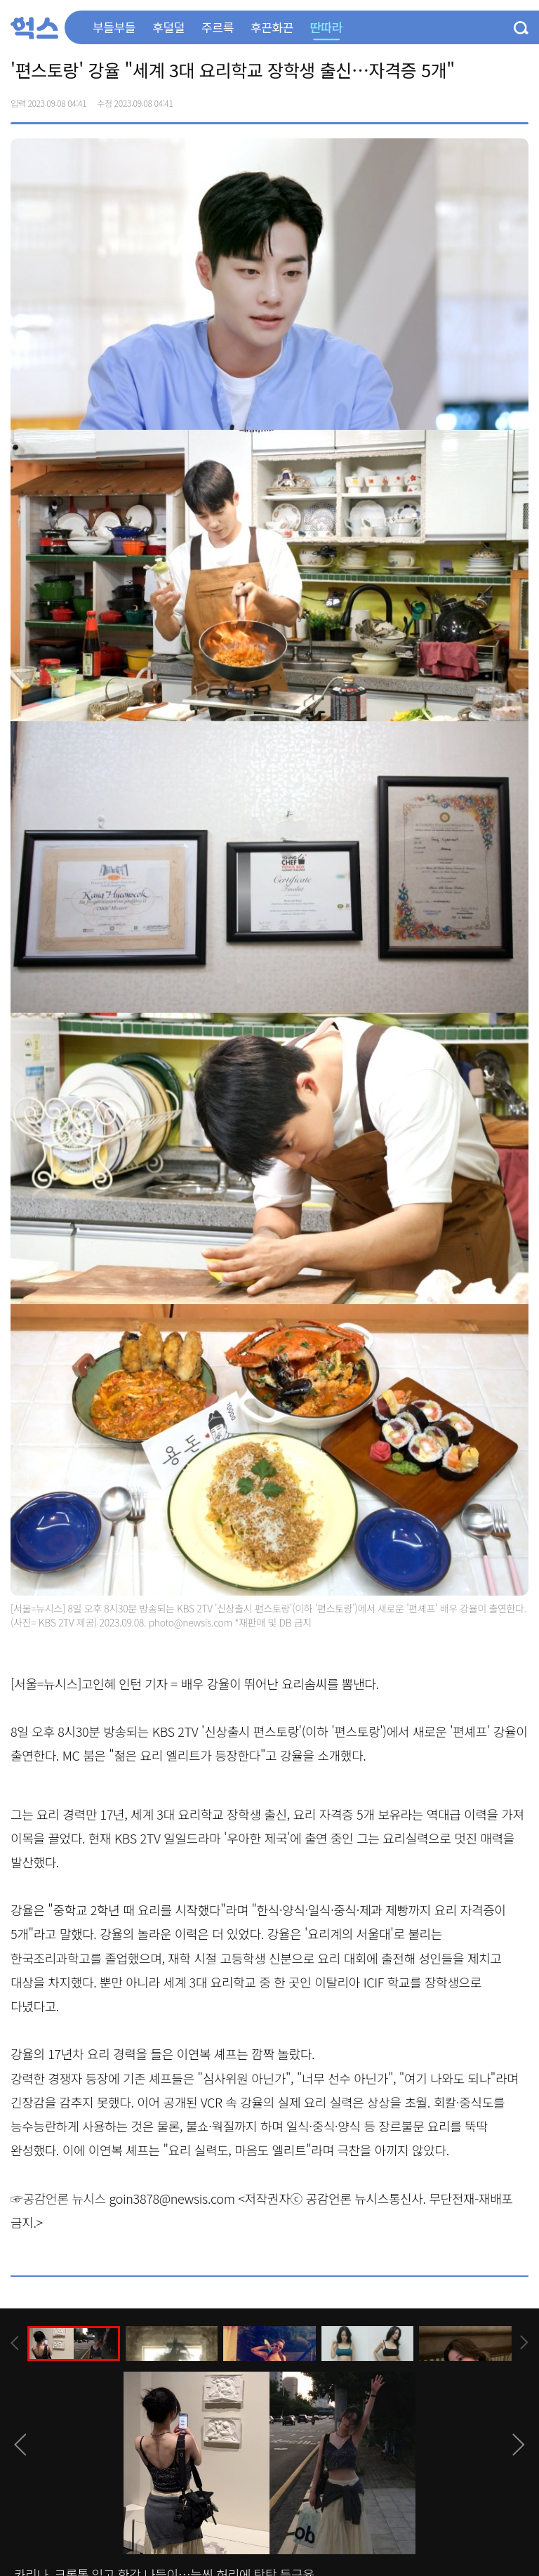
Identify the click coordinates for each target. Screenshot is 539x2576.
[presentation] (15, 2343)
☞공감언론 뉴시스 (58, 2198)
